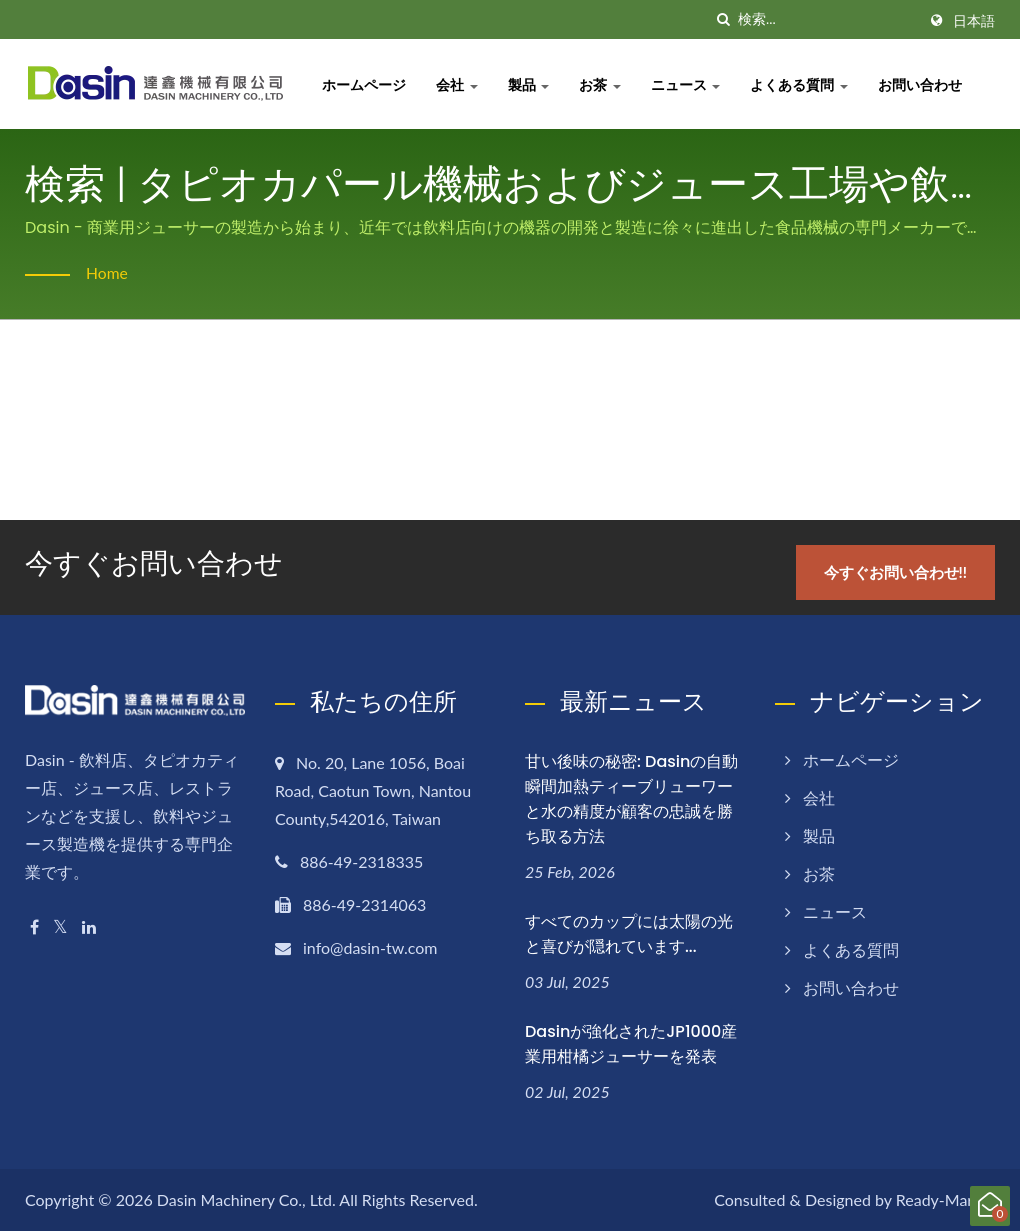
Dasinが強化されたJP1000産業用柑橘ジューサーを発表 (631, 1043)
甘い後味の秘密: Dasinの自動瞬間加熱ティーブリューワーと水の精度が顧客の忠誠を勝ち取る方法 (631, 798)
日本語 (974, 21)
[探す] (723, 19)
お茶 (603, 84)
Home (107, 272)
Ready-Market (945, 1198)
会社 (460, 84)
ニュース (689, 84)
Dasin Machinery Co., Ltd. (246, 1198)
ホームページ (367, 84)
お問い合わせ (923, 84)
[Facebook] (34, 925)
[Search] (827, 19)
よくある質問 (802, 84)
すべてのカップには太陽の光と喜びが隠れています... (629, 933)
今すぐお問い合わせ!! (897, 571)
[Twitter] (60, 925)
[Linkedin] (89, 925)
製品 (532, 84)
